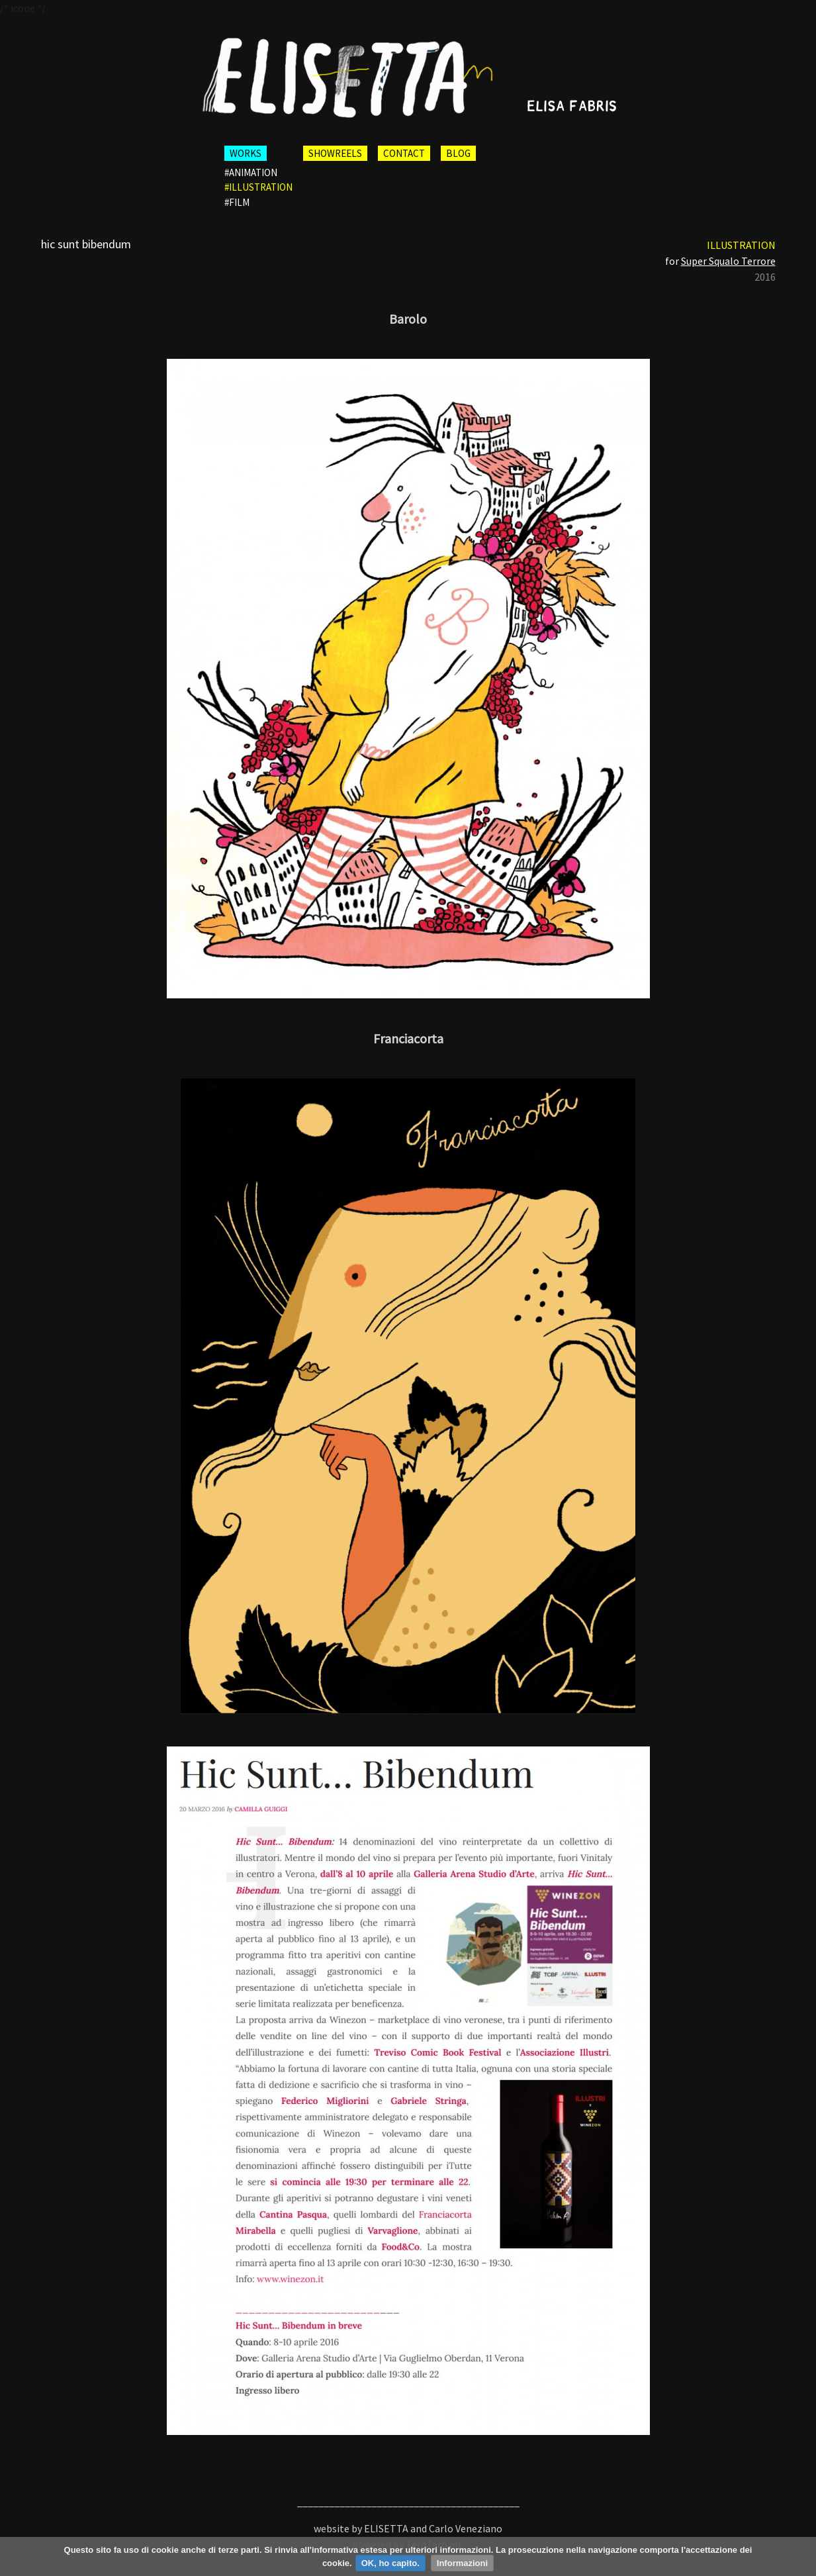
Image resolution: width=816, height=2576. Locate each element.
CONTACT (404, 153)
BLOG (458, 153)
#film (236, 202)
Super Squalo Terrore (728, 260)
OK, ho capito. (390, 2563)
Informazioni (462, 2563)
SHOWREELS (335, 153)
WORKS (245, 153)
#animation (250, 172)
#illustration (258, 187)
